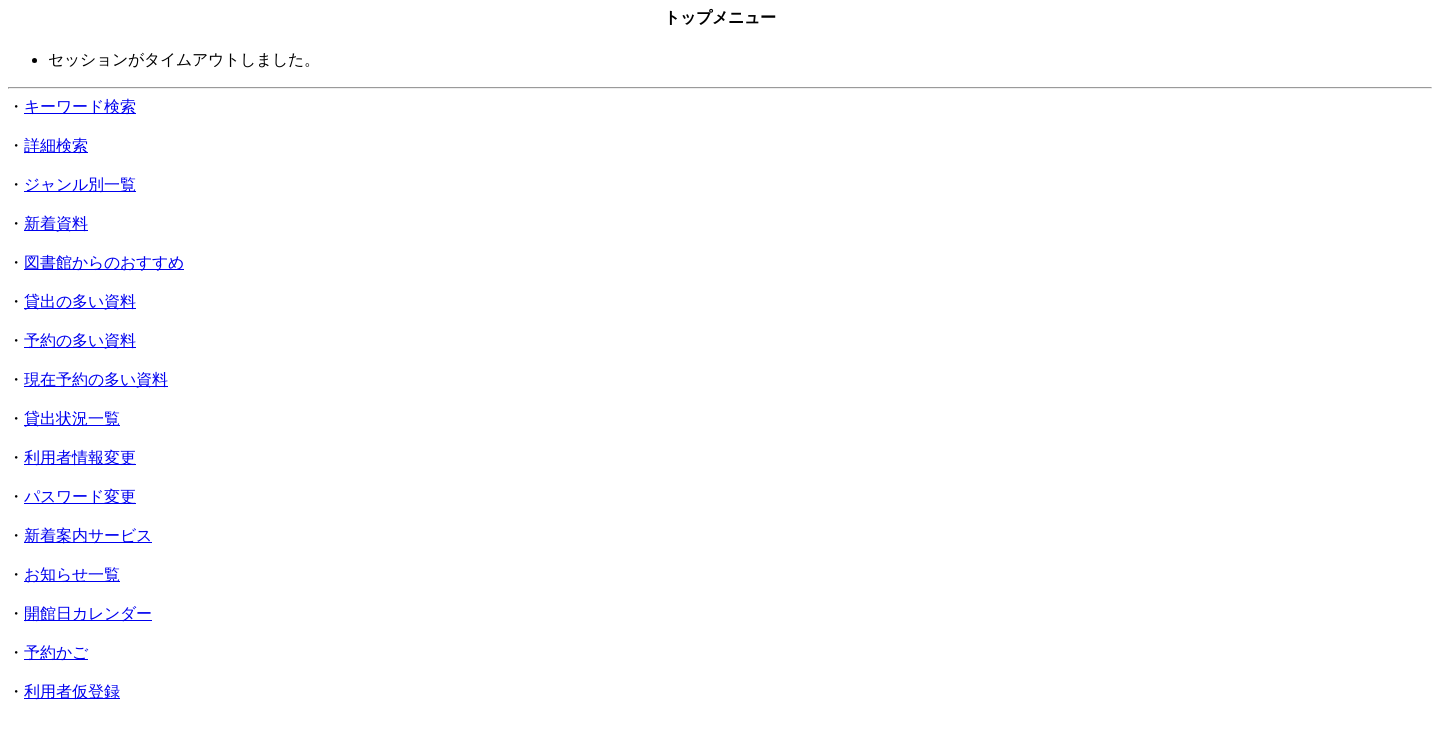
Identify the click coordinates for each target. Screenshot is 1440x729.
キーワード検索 (80, 106)
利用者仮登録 (72, 691)
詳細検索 (56, 145)
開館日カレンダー (88, 613)
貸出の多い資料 (80, 301)
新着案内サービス (88, 535)
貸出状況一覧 (72, 418)
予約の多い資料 (80, 340)
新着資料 (56, 223)
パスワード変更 (80, 496)
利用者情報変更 (80, 457)
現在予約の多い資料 (96, 379)
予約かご (56, 652)
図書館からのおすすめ (104, 262)
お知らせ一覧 (72, 574)
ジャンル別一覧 (80, 184)
